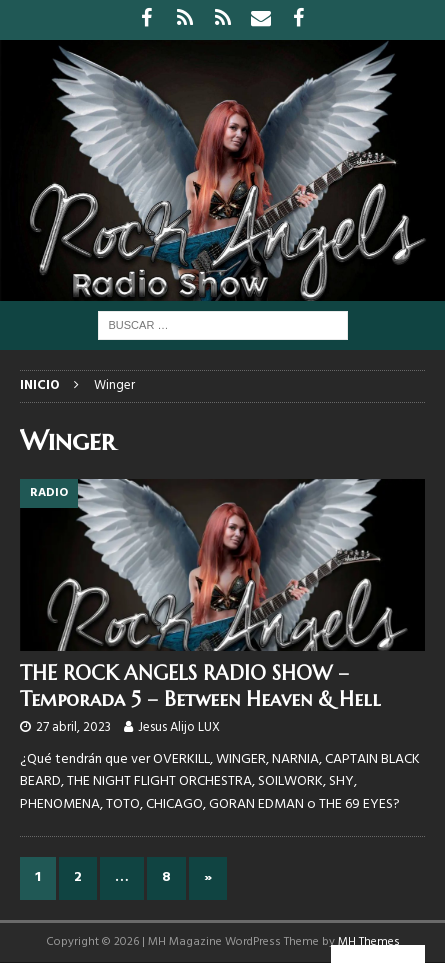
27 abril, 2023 (73, 727)
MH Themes (369, 942)
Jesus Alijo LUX (179, 727)
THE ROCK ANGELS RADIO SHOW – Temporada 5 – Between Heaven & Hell (200, 686)
